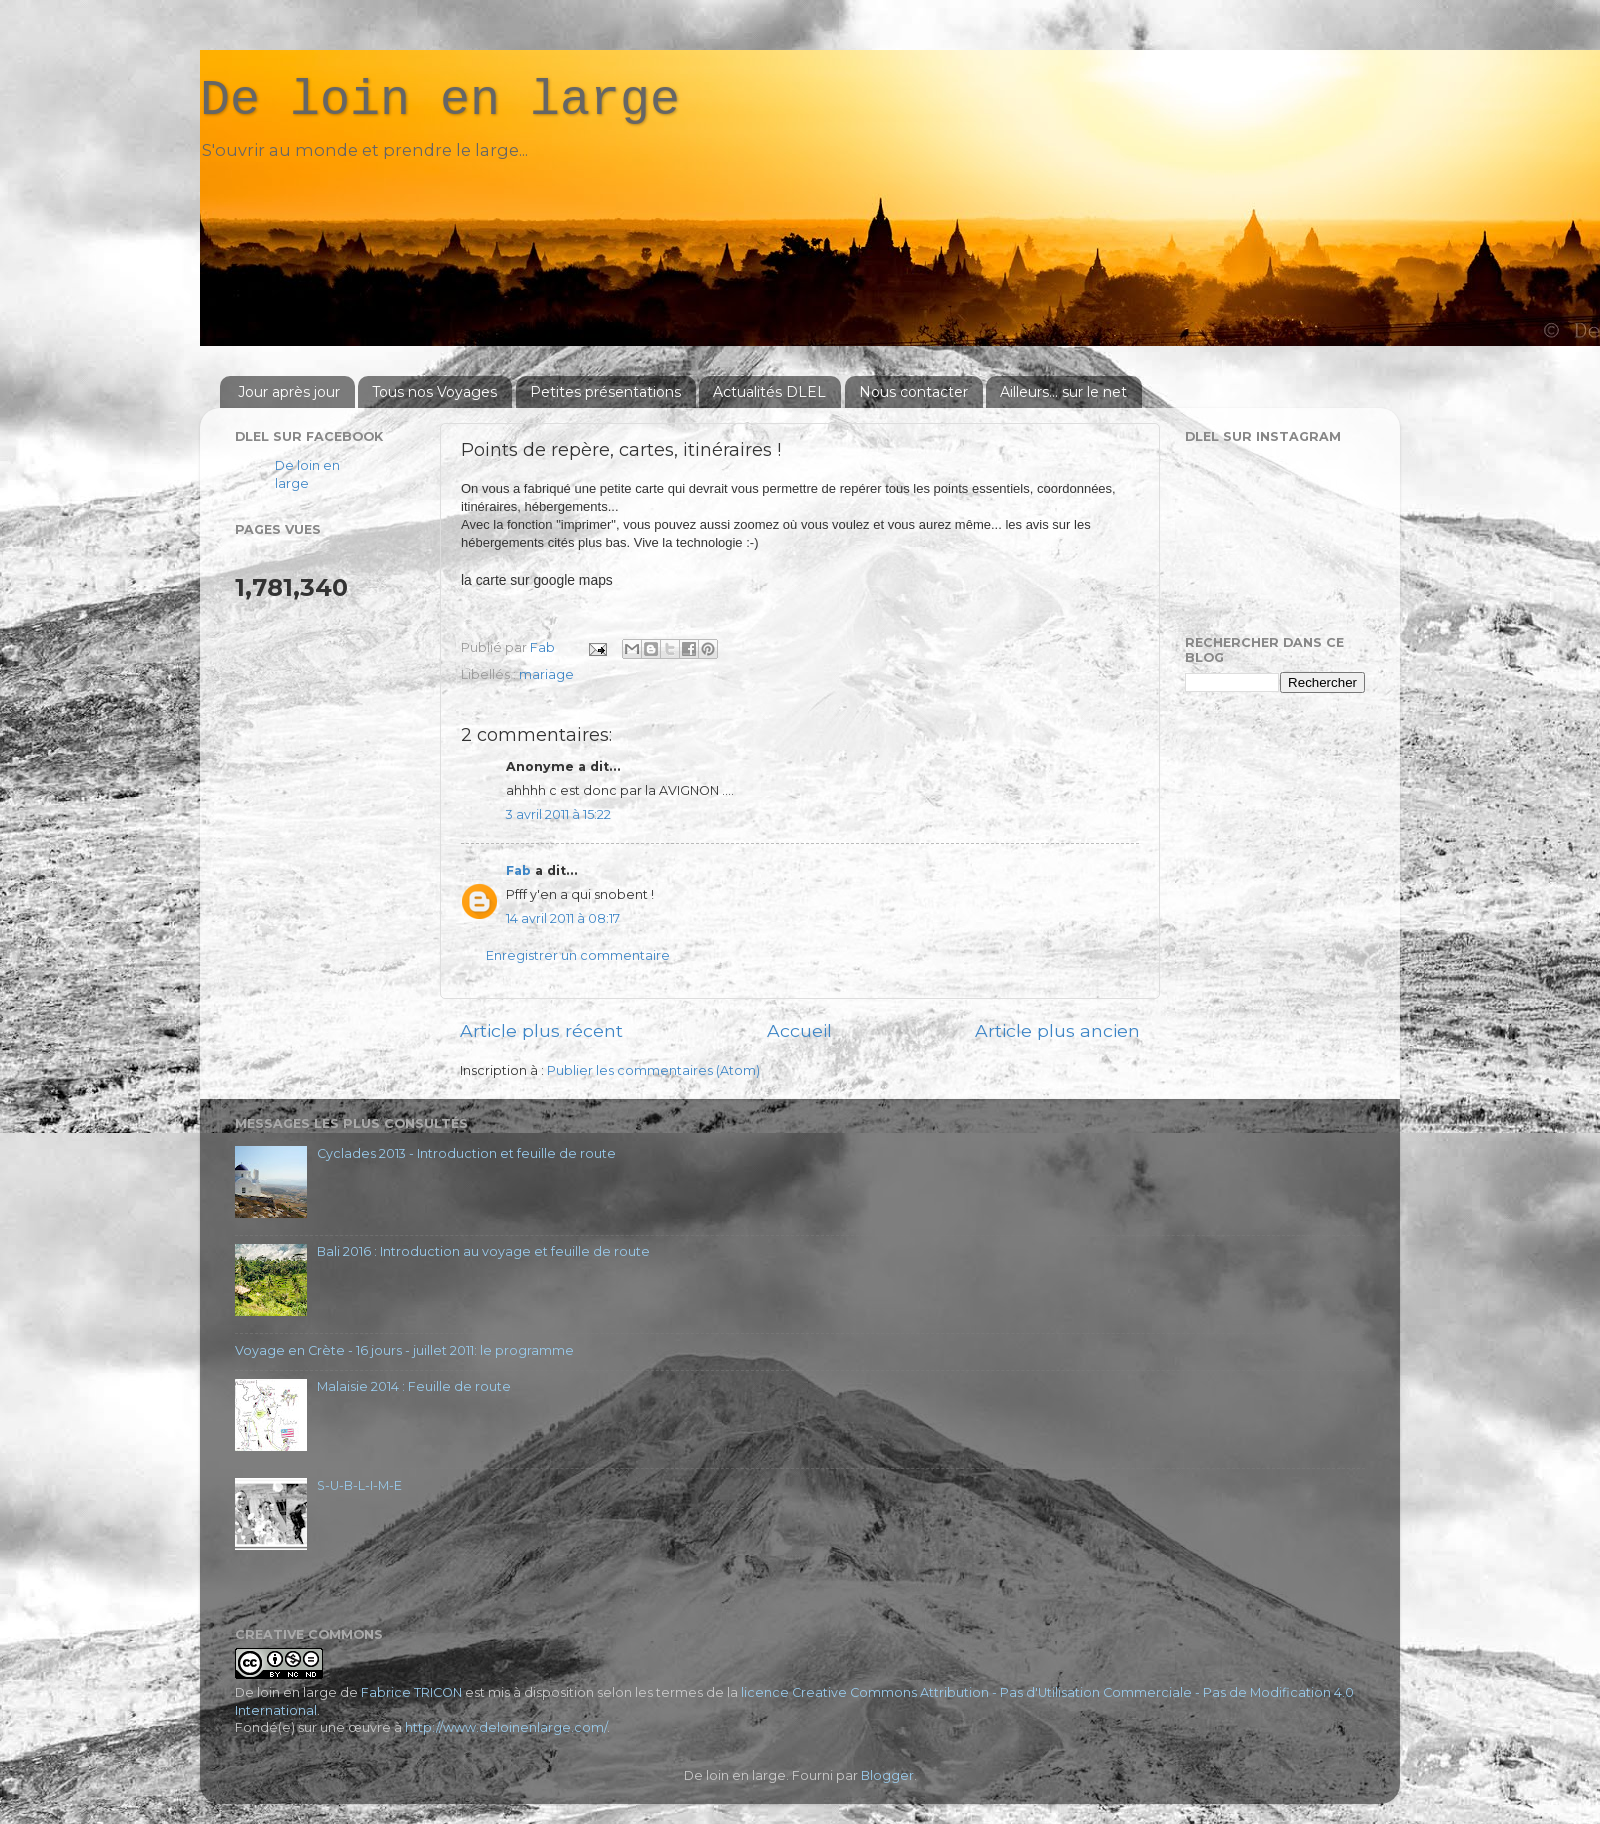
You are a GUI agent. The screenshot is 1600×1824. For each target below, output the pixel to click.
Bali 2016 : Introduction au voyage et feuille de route (483, 1251)
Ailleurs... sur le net (1063, 392)
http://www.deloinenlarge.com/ (506, 1727)
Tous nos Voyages (434, 392)
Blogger (887, 1775)
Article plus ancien (1057, 1030)
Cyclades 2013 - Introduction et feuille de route (466, 1153)
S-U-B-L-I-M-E (359, 1485)
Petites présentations (605, 392)
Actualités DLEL (769, 392)
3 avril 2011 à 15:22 (558, 814)
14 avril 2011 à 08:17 (563, 918)
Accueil (799, 1030)
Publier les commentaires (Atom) (653, 1070)
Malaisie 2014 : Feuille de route (414, 1386)
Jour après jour (289, 392)
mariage (546, 674)
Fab (518, 870)
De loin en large (440, 100)
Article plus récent (541, 1030)
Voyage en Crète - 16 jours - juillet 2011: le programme (404, 1350)
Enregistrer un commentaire (578, 955)
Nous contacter (913, 392)
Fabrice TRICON (411, 1692)
